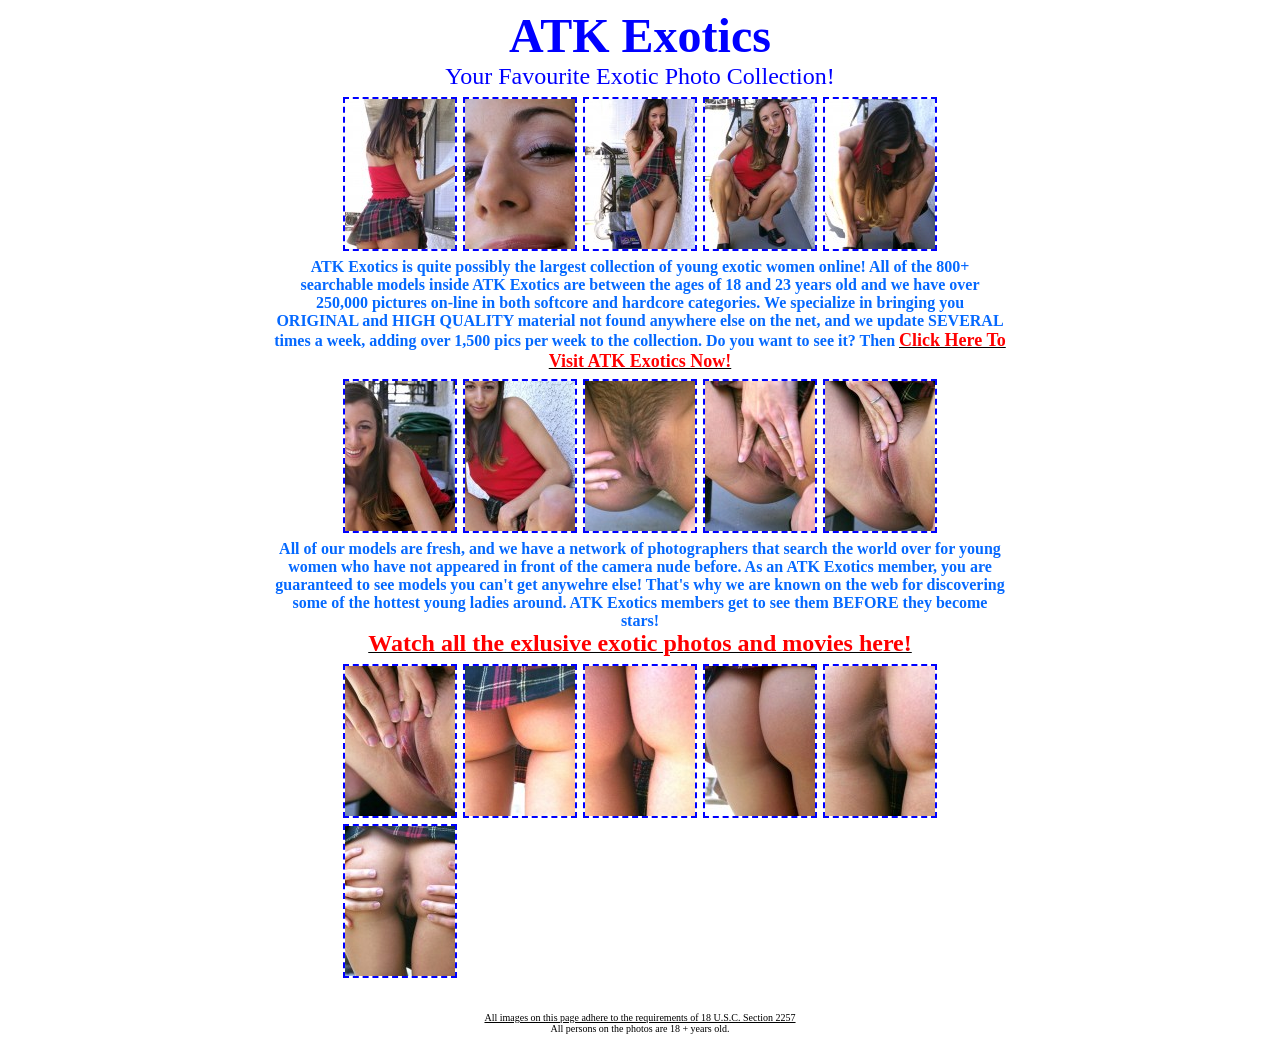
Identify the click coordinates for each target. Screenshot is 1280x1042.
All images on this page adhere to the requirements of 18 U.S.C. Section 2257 (639, 1017)
